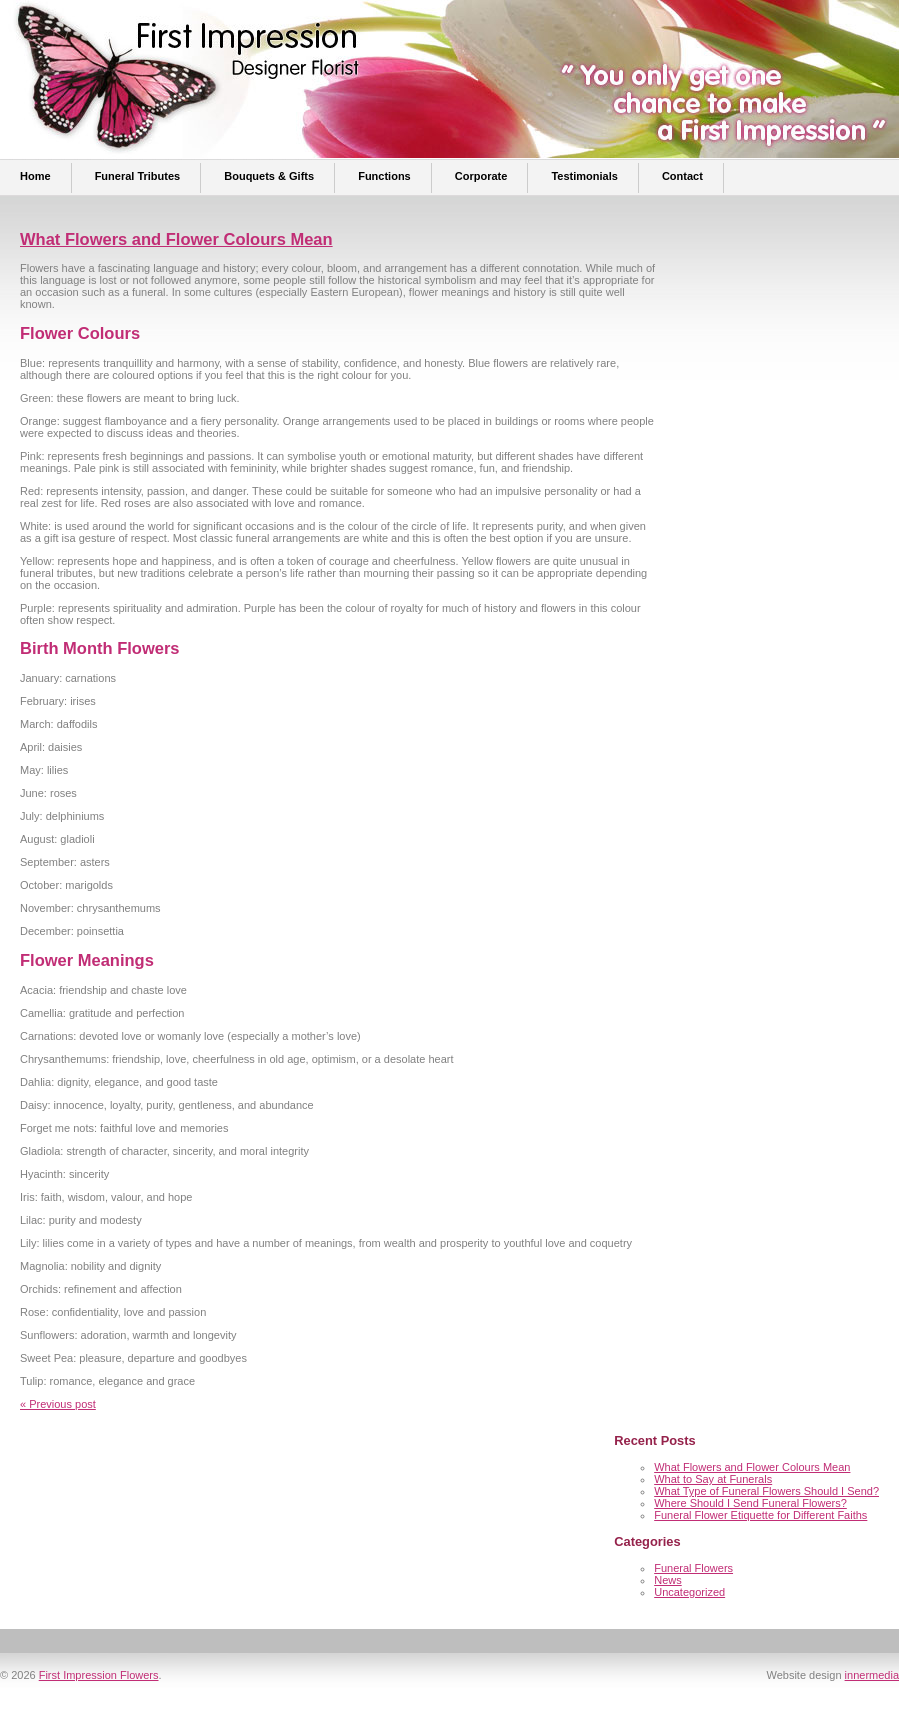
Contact (682, 176)
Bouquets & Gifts (269, 176)
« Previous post (58, 1404)
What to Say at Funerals (713, 1479)
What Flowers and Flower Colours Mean (176, 239)
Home (35, 176)
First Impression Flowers (99, 1675)
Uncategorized (689, 1592)
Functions (384, 176)
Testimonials (584, 176)
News (668, 1580)
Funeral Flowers (693, 1568)
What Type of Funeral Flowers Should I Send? (766, 1491)
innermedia (872, 1675)
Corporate (481, 176)
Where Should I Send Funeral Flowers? (750, 1503)
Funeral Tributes (138, 176)
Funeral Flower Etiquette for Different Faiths (760, 1515)
